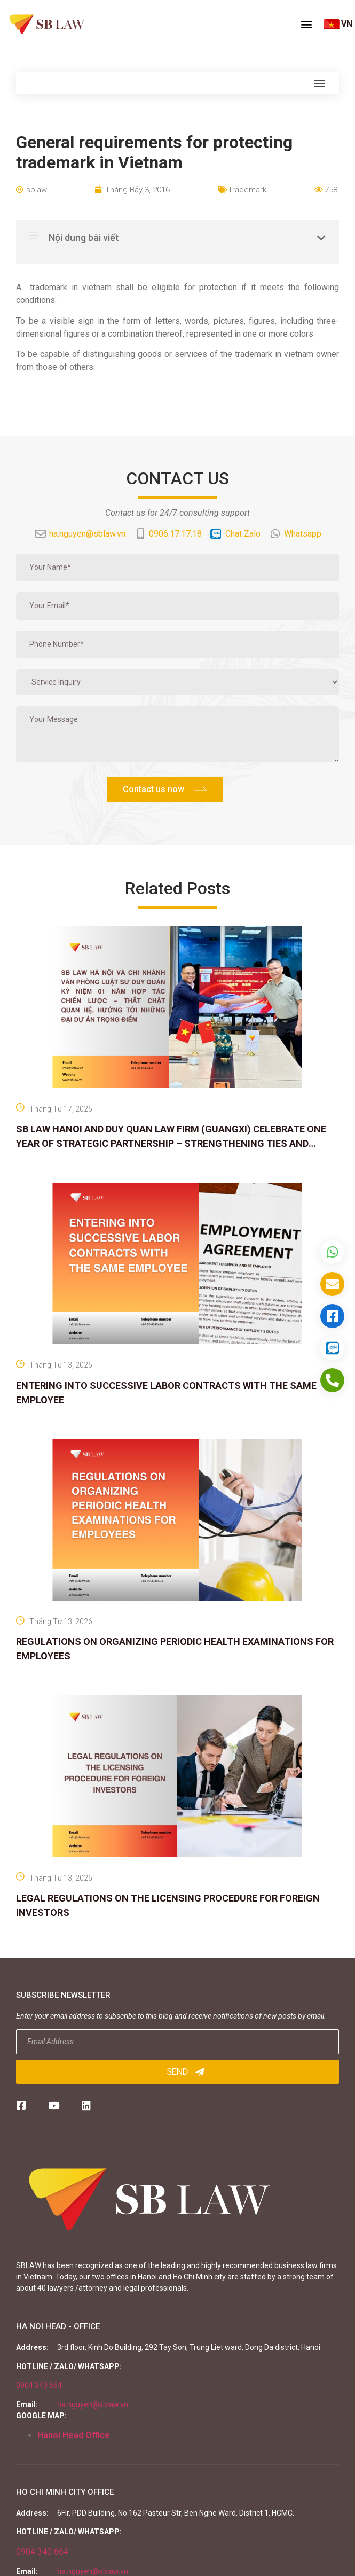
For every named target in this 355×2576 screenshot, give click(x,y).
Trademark (247, 190)
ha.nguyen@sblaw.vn (92, 2404)
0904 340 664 (39, 2385)
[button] (306, 24)
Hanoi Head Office (73, 2435)
